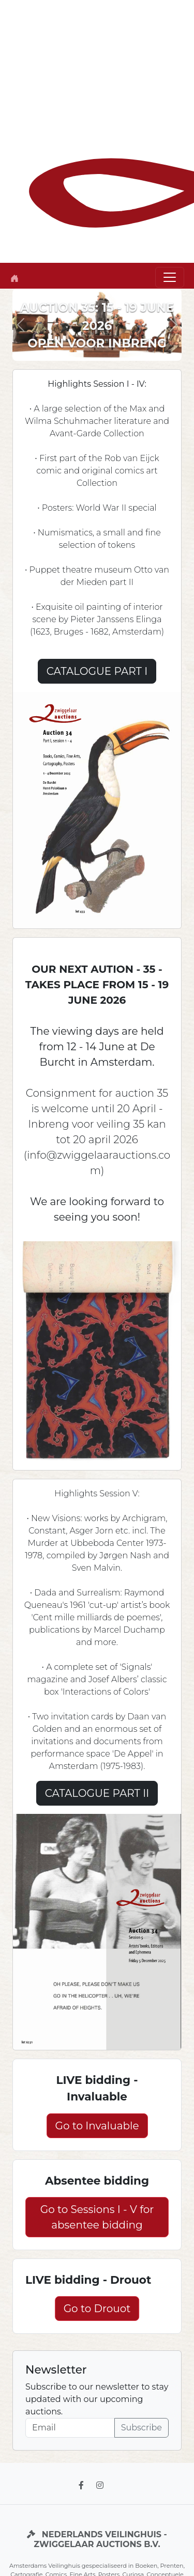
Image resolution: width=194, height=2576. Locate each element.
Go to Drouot (97, 2308)
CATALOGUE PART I (97, 671)
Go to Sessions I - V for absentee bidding (97, 2217)
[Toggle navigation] (169, 277)
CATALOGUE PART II (97, 1793)
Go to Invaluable (97, 2126)
